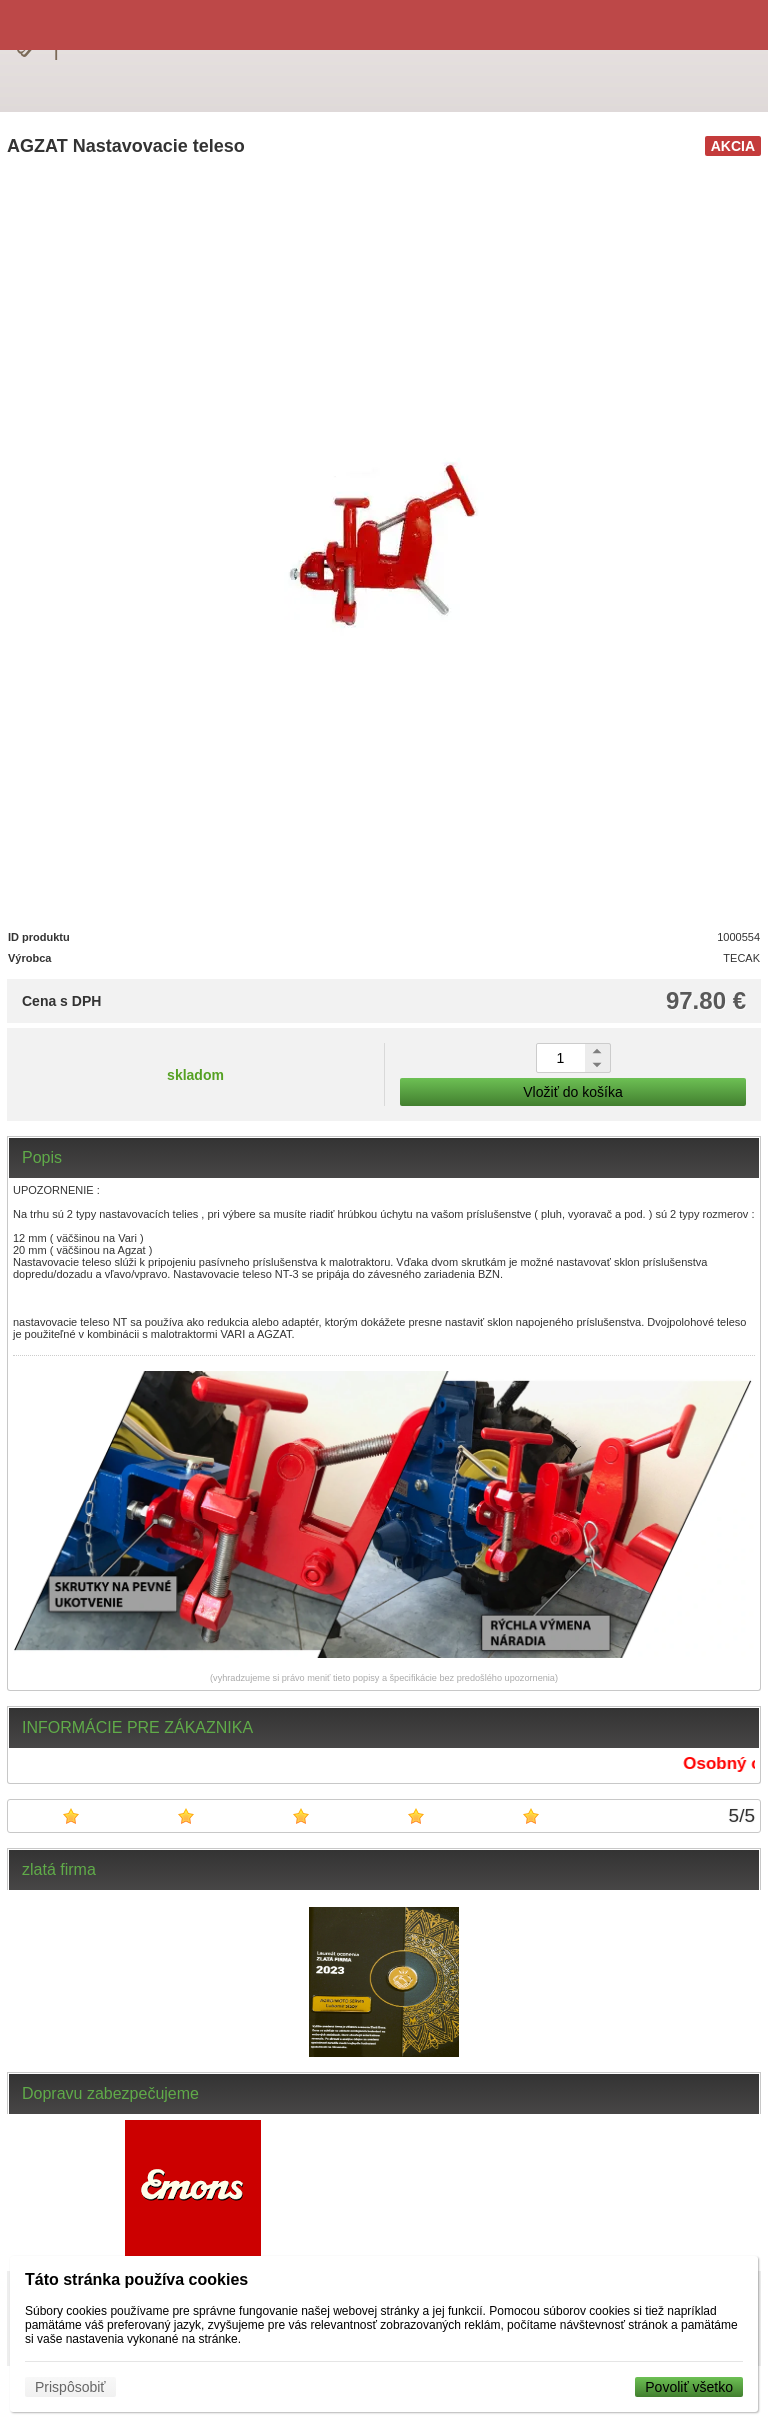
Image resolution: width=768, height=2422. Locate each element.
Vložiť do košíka (572, 1092)
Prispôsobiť (70, 2387)
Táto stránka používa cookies (136, 2279)
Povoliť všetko (689, 2387)
